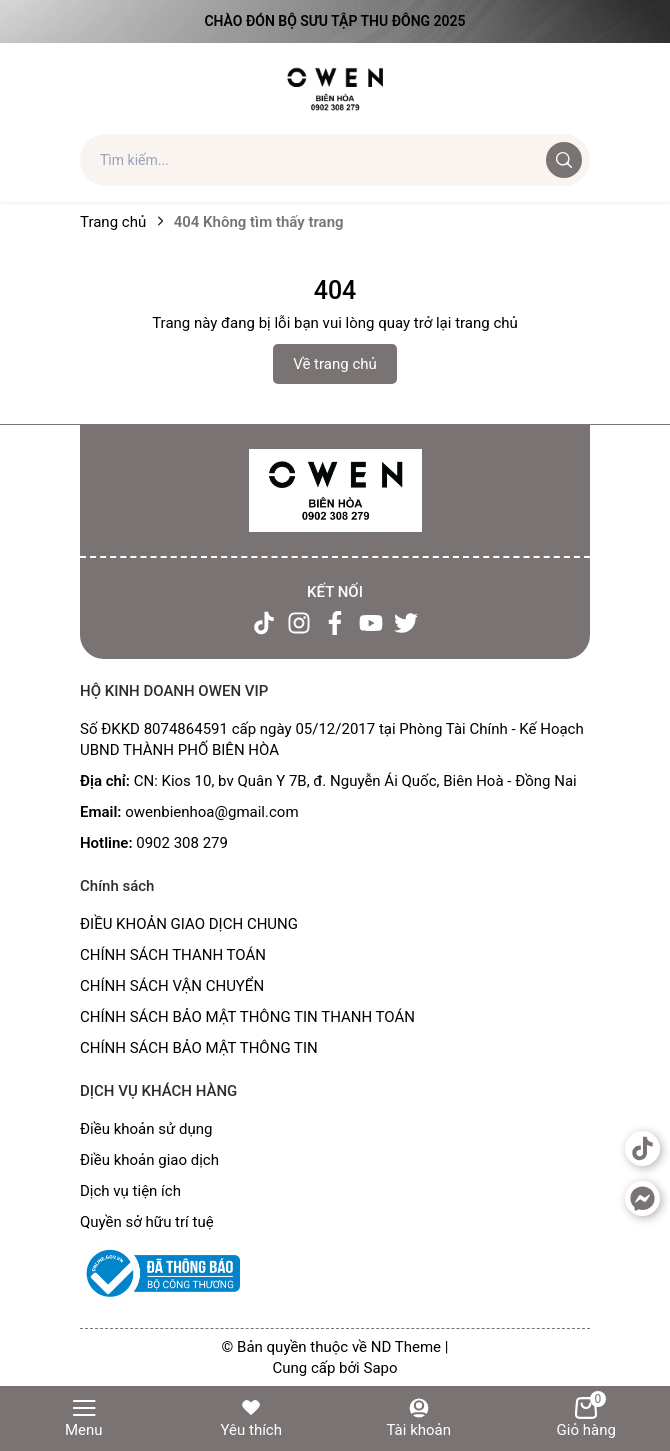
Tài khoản (418, 1417)
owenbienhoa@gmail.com (211, 812)
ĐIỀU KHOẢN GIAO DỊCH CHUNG (189, 924)
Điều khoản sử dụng (146, 1129)
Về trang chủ (335, 364)
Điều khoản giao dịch (149, 1160)
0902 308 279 (182, 843)
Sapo (380, 1368)
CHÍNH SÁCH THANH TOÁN (173, 955)
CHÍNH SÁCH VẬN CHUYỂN (172, 986)
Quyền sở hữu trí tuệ (147, 1222)
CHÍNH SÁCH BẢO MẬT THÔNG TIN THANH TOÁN (247, 1017)
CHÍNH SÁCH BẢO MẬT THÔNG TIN (199, 1048)
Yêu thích (251, 1417)
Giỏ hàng (586, 1417)
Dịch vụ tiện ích (130, 1191)
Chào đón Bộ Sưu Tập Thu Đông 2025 (334, 21)
